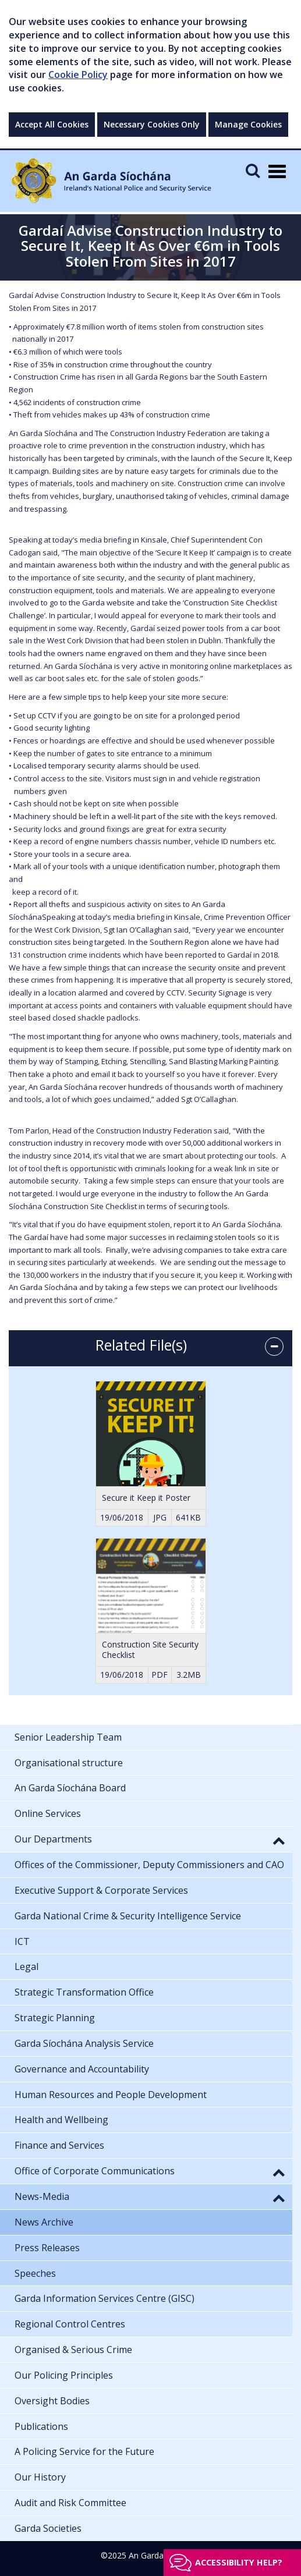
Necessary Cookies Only (152, 124)
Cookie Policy (78, 74)
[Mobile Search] (252, 170)
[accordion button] (274, 1346)
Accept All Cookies (51, 124)
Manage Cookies (248, 124)
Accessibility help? (238, 2562)
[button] (278, 1840)
